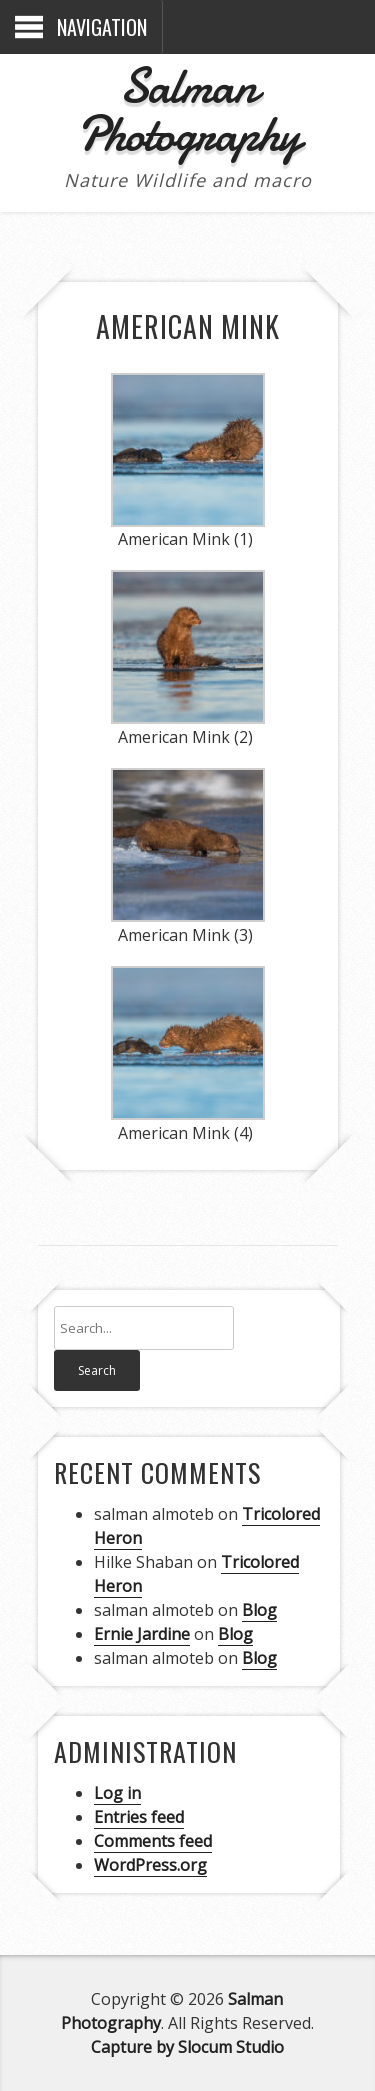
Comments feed (153, 1841)
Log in (117, 1793)
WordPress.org (150, 1865)
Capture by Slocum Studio (187, 2047)
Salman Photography (188, 110)
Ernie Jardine (142, 1634)
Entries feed (139, 1817)
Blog (259, 1610)
